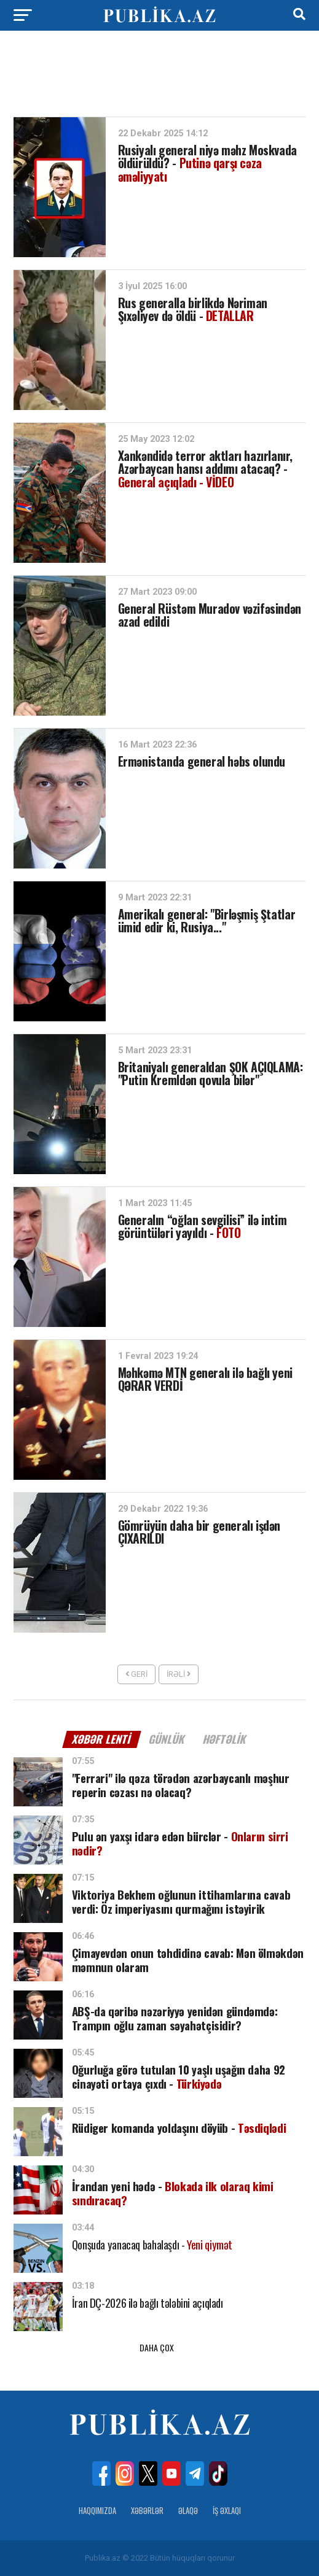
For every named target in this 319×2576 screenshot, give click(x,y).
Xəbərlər (147, 2510)
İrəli (179, 1674)
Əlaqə (188, 2510)
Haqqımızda (97, 2510)
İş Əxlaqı (227, 2510)
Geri (136, 1674)
